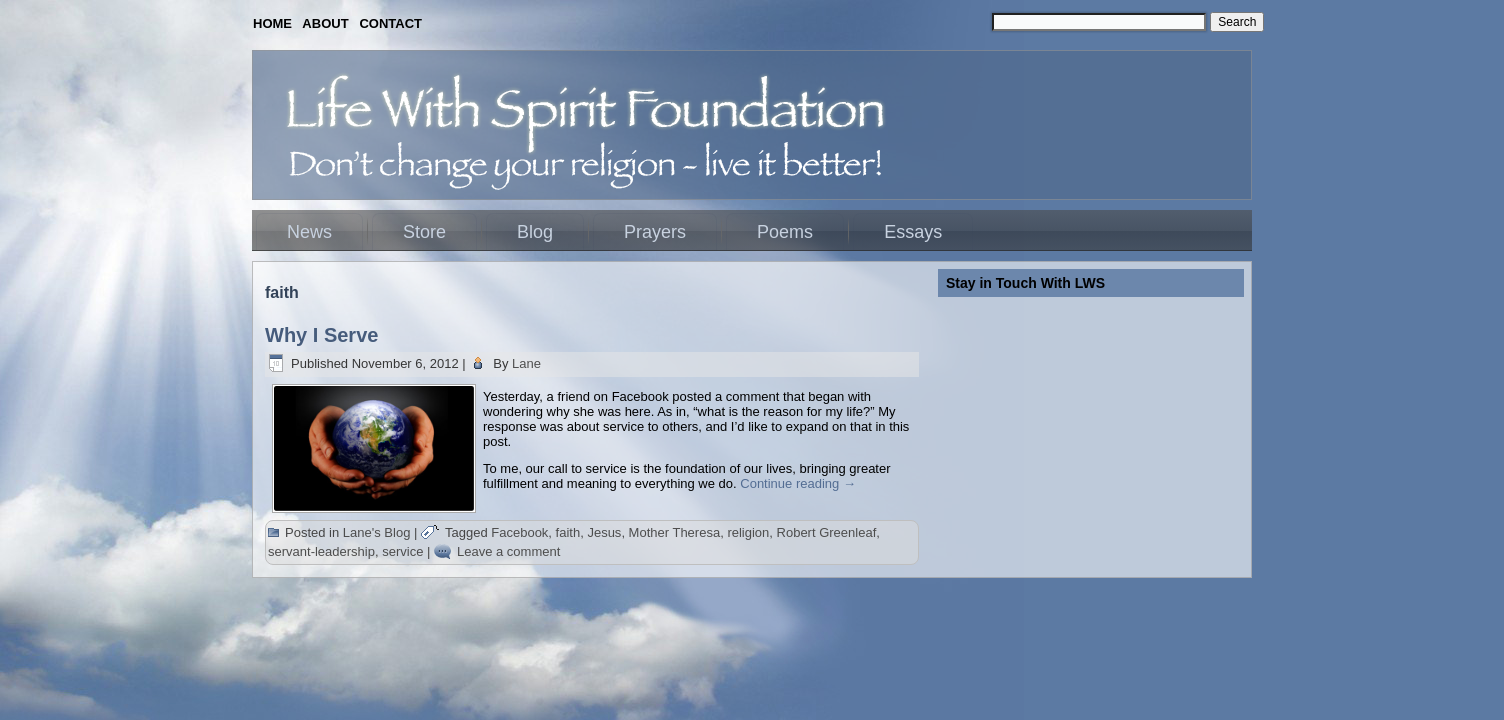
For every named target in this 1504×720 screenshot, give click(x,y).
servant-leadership (321, 551)
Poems (785, 232)
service (402, 551)
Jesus (604, 532)
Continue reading (798, 483)
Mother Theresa (675, 532)
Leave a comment (508, 551)
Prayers (655, 232)
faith (568, 532)
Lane (526, 363)
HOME (272, 23)
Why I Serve (321, 335)
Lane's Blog (377, 532)
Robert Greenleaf (827, 532)
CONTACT (390, 23)
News (309, 232)
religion (748, 532)
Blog (535, 232)
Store (424, 232)
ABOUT (325, 23)
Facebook (519, 532)
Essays (913, 232)
